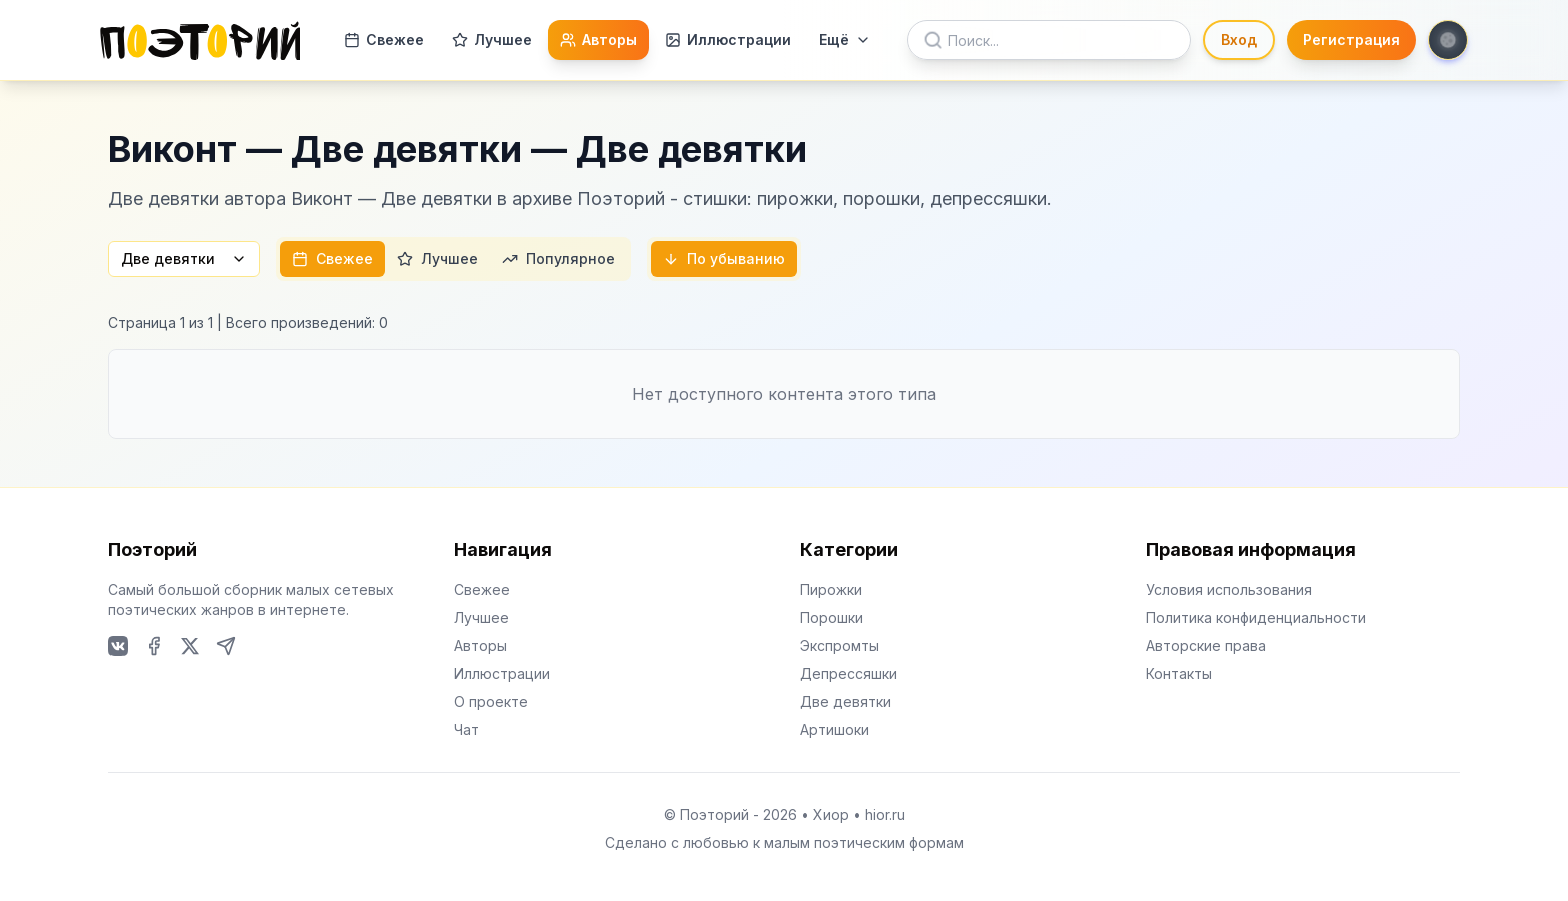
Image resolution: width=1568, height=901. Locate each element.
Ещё (845, 39)
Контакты (1179, 673)
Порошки (831, 617)
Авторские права (1206, 645)
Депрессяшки (848, 673)
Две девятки (184, 258)
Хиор (831, 814)
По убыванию (724, 258)
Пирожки (831, 589)
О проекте (491, 701)
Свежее (384, 39)
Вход (1239, 39)
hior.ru (885, 814)
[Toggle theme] (1448, 40)
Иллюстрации (728, 39)
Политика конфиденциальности (1256, 617)
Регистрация (1351, 39)
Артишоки (834, 729)
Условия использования (1229, 589)
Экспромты (839, 645)
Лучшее (492, 39)
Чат (466, 729)
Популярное (558, 258)
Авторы (598, 39)
